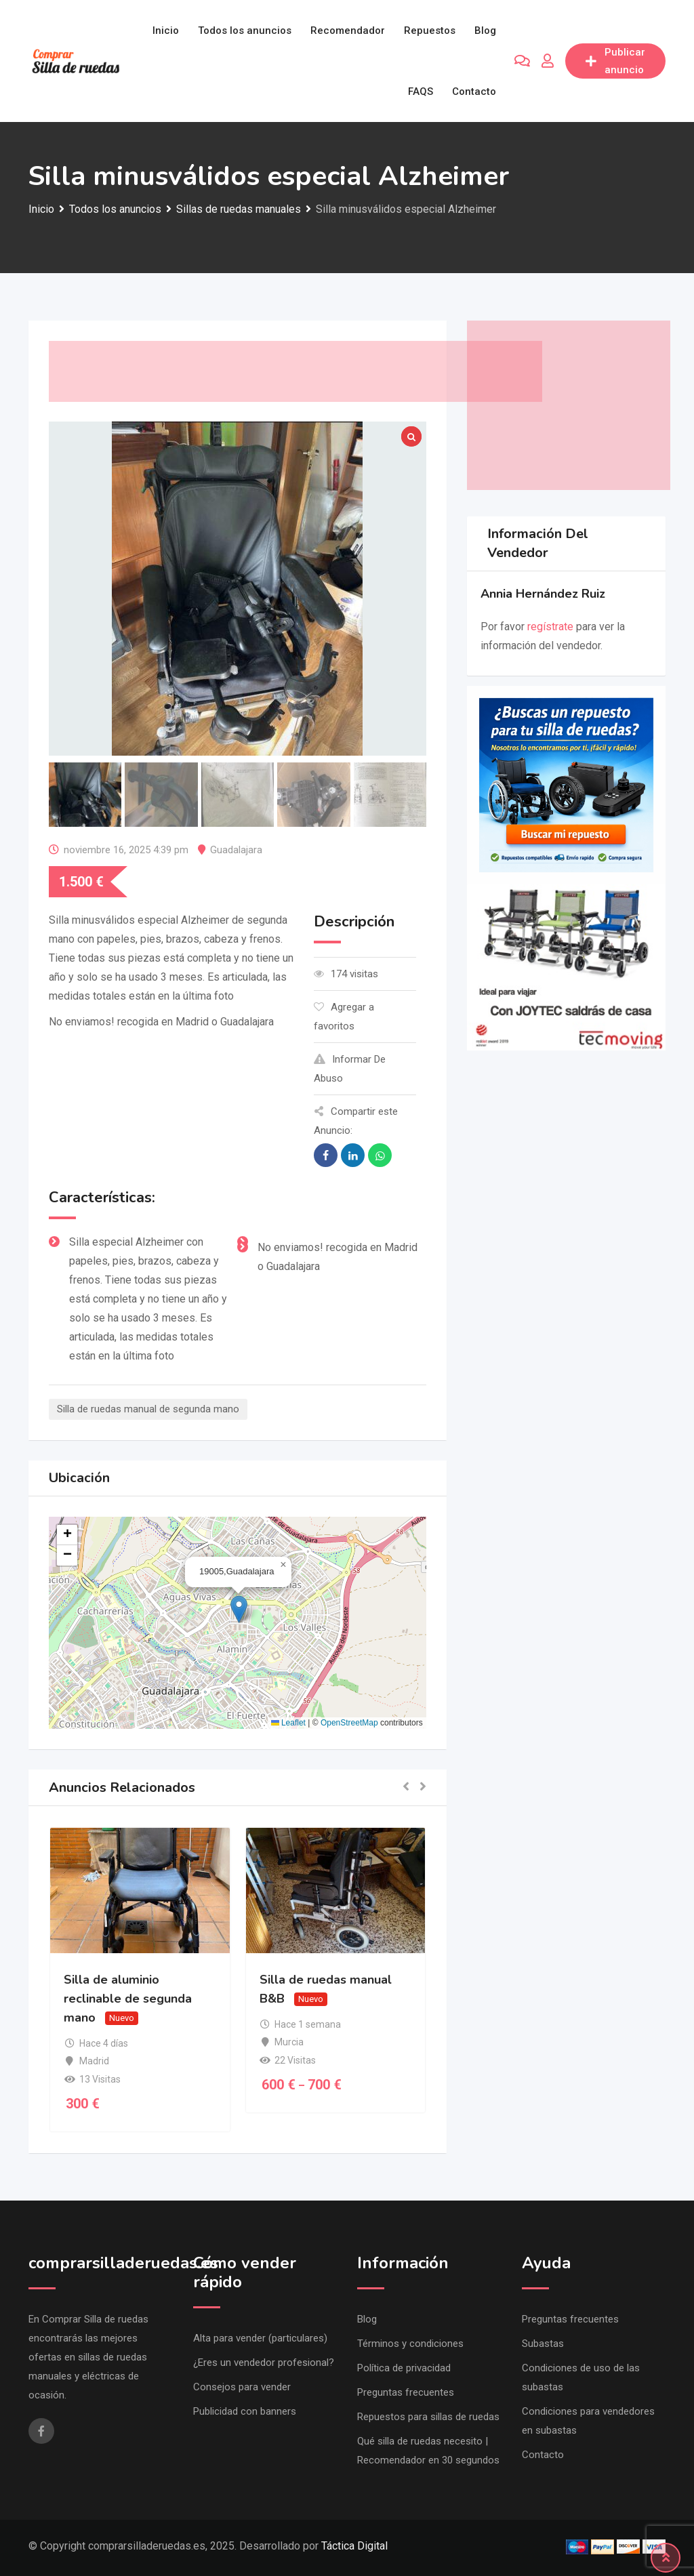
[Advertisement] (295, 371)
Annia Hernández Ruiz (543, 594)
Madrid (94, 2061)
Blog (485, 30)
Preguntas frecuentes (405, 2392)
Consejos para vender (242, 2387)
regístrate (550, 626)
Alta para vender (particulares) (260, 2338)
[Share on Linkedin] (353, 1155)
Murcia (289, 2042)
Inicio (165, 30)
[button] (238, 1609)
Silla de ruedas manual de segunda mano (148, 1409)
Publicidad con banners (244, 2411)
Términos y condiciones (410, 2343)
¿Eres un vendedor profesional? (263, 2362)
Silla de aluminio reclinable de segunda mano (128, 1998)
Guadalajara (236, 850)
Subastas (543, 2343)
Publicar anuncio (615, 61)
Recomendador (347, 30)
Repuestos (429, 30)
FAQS (420, 91)
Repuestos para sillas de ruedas (428, 2417)
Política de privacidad (404, 2368)
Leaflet (288, 1722)
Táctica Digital (354, 2545)
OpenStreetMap (349, 1722)
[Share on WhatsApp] (380, 1155)
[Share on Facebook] (326, 1155)
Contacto (474, 91)
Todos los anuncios (244, 30)
